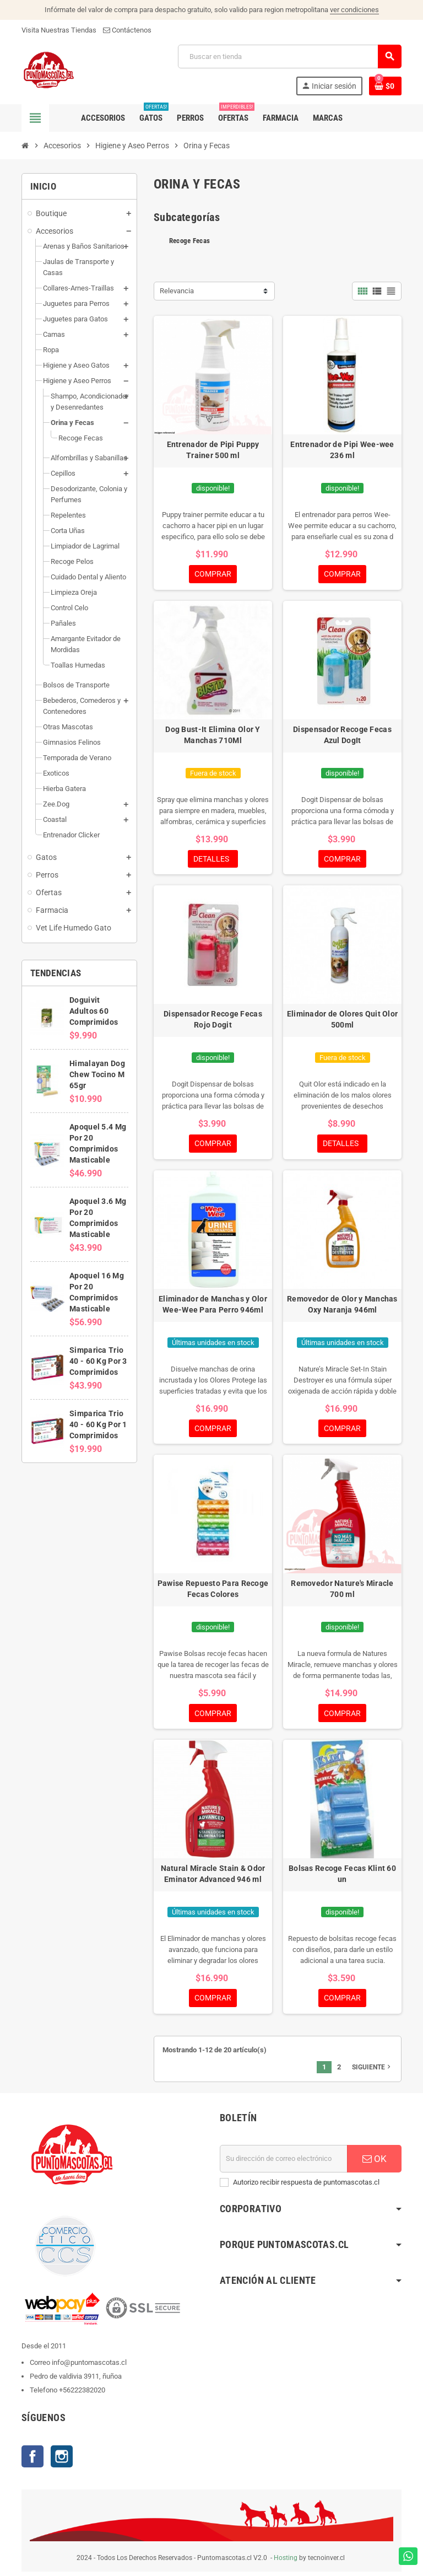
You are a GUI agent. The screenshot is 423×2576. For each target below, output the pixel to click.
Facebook (32, 2461)
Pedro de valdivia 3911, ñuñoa (76, 2380)
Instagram (62, 2461)
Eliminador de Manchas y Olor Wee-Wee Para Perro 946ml (213, 1306)
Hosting (285, 2562)
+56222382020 (82, 2394)
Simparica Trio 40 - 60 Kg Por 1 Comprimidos (98, 1424)
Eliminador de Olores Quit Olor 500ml (342, 1021)
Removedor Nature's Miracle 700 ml (342, 1592)
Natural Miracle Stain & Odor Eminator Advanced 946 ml (213, 1877)
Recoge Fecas (189, 240)
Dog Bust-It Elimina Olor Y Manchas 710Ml (212, 735)
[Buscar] (289, 56)
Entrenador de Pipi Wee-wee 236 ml (342, 450)
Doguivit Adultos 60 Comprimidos (93, 1011)
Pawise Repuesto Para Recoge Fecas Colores (213, 1592)
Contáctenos (127, 30)
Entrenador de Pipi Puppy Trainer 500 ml (213, 450)
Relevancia (177, 291)
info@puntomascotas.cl (89, 2367)
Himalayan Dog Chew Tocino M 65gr (97, 1074)
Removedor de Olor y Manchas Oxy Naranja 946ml (342, 1306)
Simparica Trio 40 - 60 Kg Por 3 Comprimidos (98, 1361)
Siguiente (372, 2071)
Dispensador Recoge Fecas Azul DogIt (342, 735)
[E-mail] (284, 2163)
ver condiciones (354, 10)
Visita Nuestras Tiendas (58, 30)
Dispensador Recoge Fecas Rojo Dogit (213, 1021)
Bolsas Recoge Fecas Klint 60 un (342, 1877)
